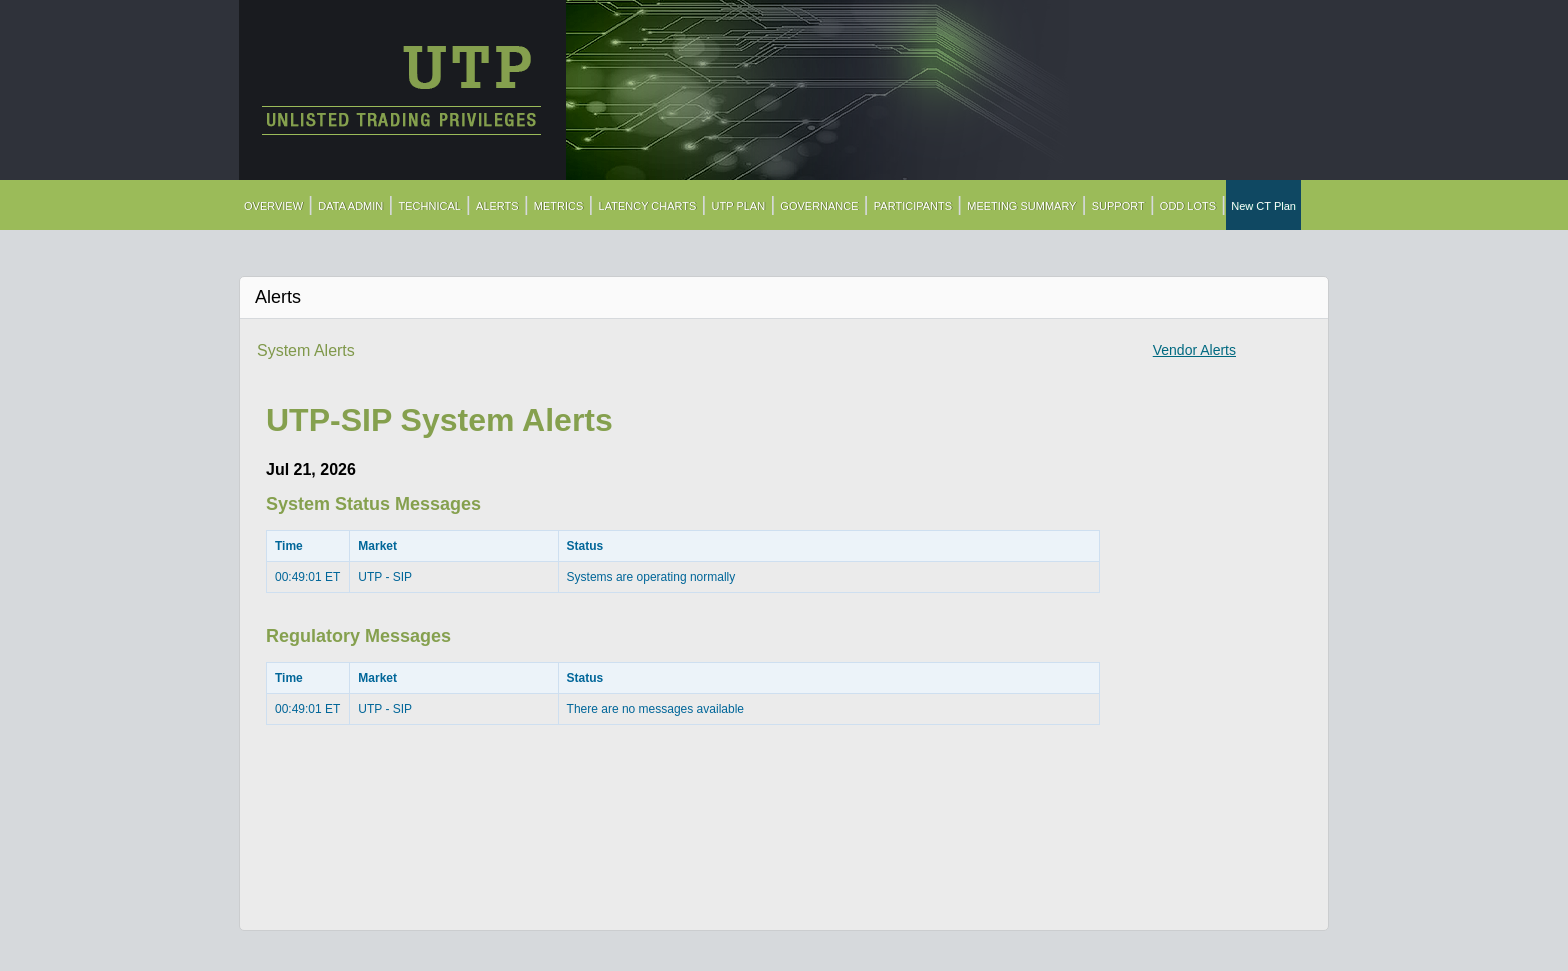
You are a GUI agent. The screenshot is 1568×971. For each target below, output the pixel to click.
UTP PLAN (739, 206)
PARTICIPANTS (913, 206)
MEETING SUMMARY (1021, 206)
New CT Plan (1263, 206)
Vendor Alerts (1194, 350)
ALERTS (497, 206)
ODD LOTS (1188, 206)
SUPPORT (1118, 206)
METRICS (559, 206)
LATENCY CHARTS (648, 206)
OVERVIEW (273, 206)
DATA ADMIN (350, 206)
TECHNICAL (430, 206)
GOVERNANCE (819, 206)
